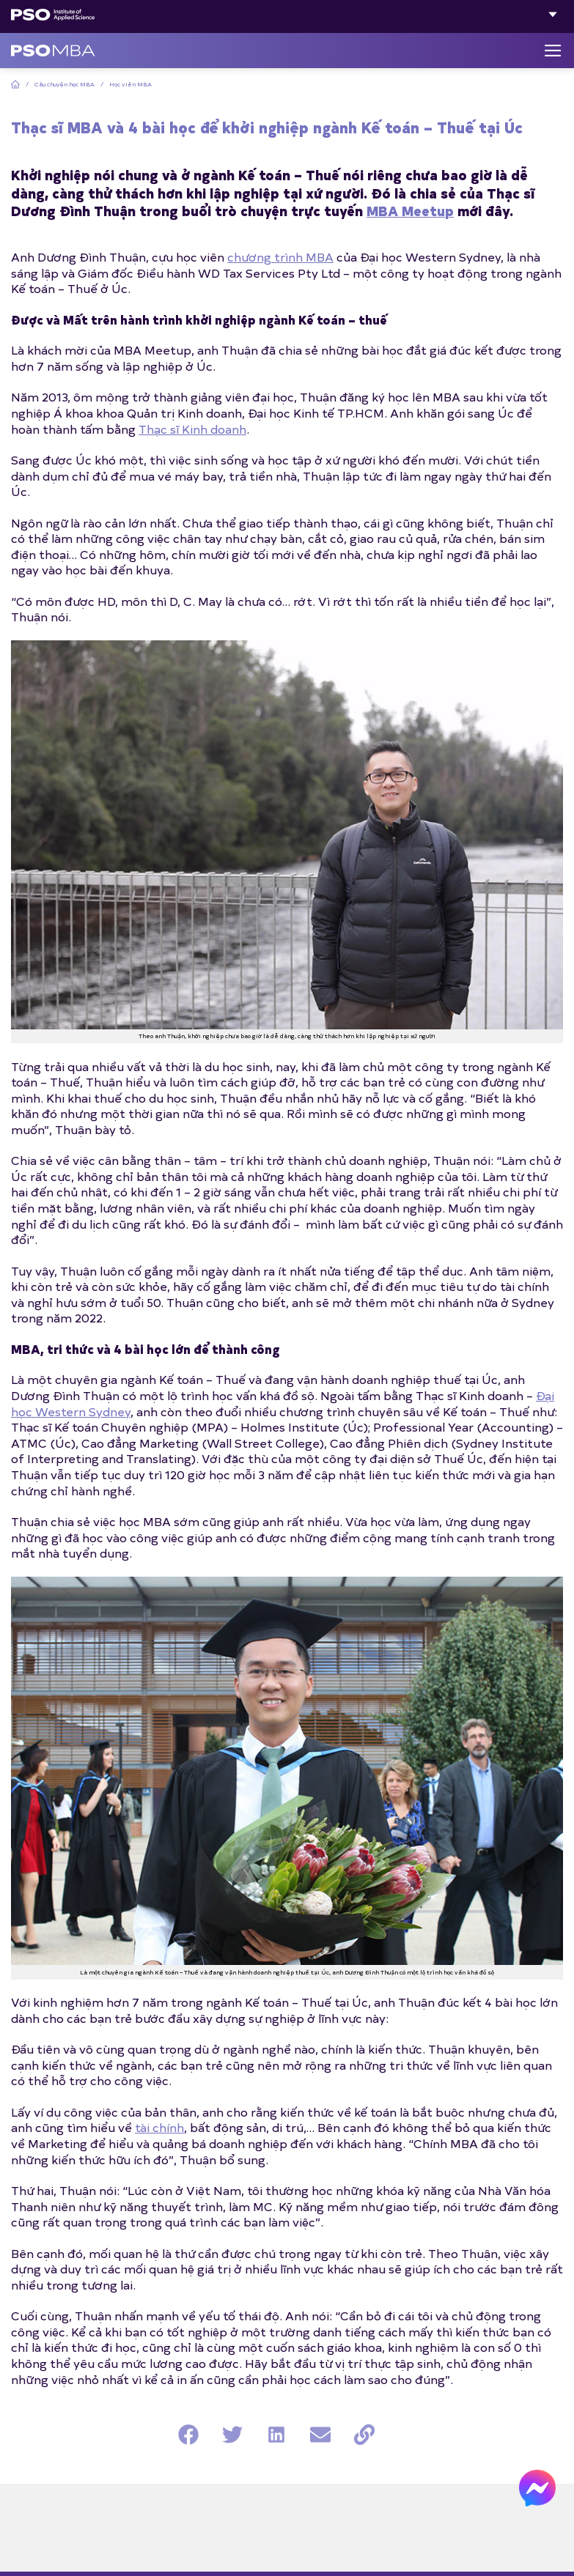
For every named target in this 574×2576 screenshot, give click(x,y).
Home (15, 84)
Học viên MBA (130, 84)
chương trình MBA (280, 256)
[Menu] (553, 50)
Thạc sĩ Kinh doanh (192, 429)
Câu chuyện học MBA (64, 84)
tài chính (159, 2127)
